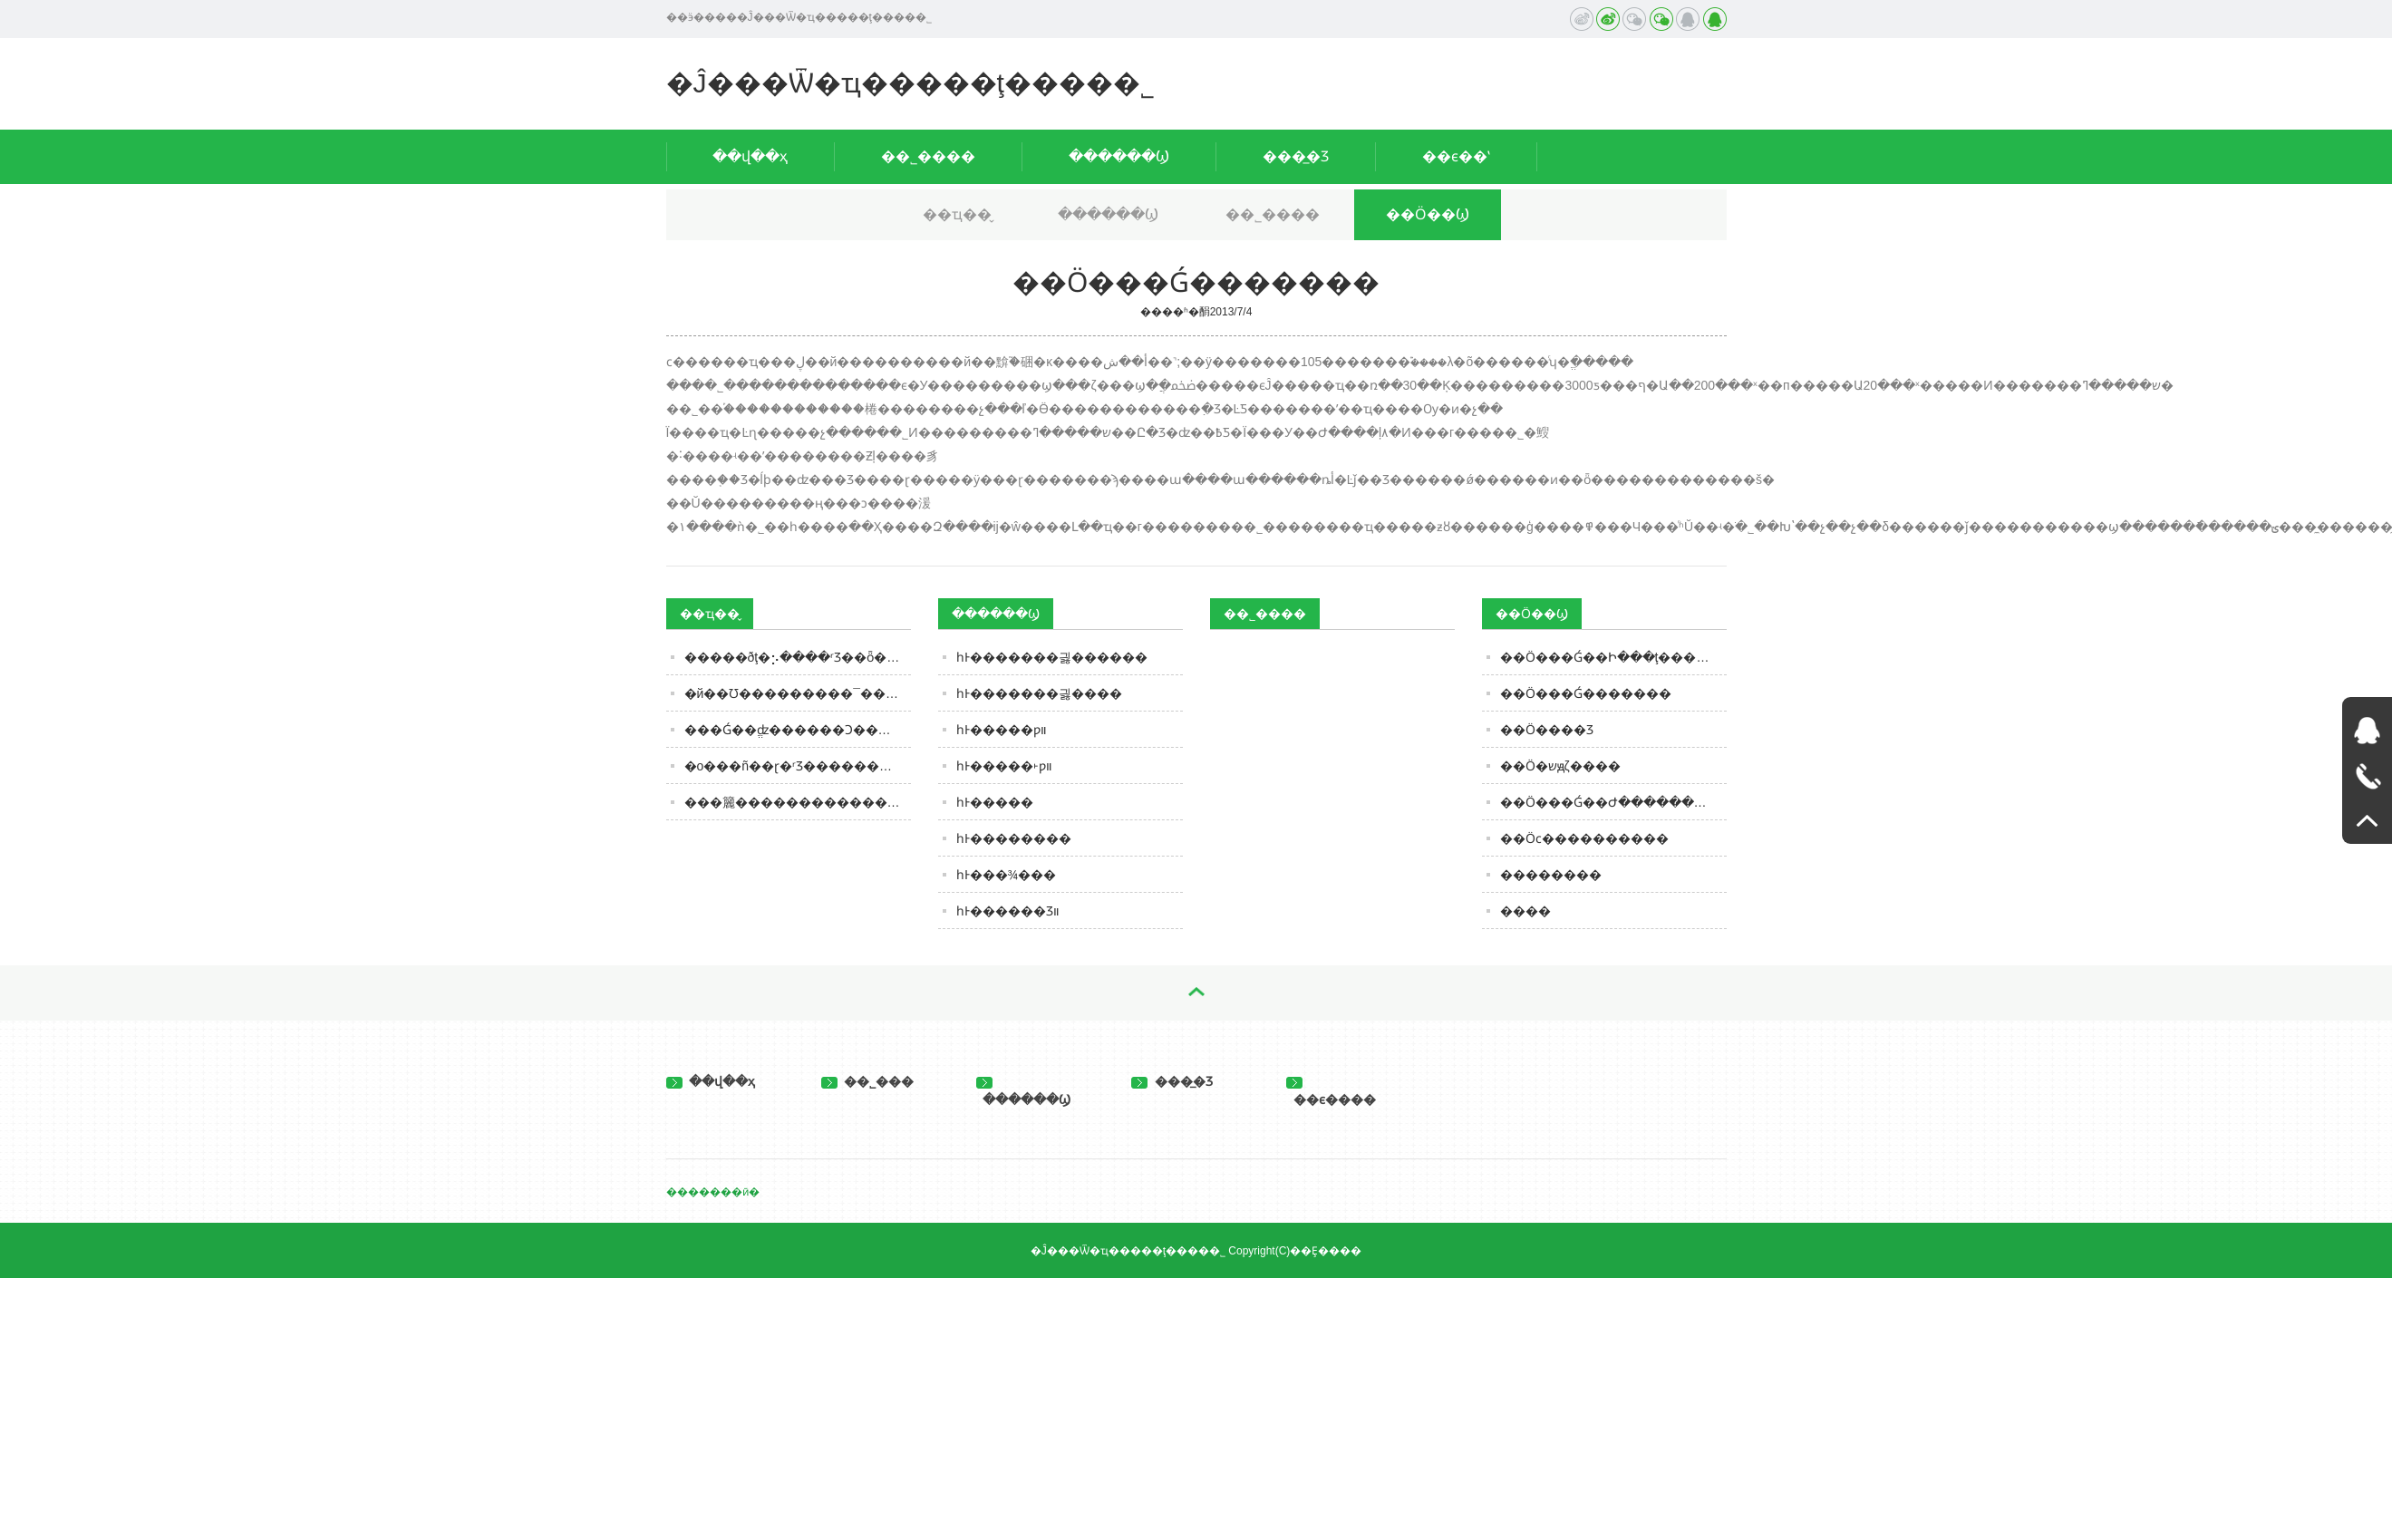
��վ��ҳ (750, 156)
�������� (1551, 874)
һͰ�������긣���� (1039, 693)
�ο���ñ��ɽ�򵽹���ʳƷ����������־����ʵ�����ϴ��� (797, 766)
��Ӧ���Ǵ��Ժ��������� (1613, 802)
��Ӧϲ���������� (1584, 838)
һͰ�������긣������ (1052, 657)
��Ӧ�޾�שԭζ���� (1560, 766)
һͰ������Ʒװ (1008, 911)
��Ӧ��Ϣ (1427, 214)
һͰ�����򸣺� (994, 802)
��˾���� (928, 156)
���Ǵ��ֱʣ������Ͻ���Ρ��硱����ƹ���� (797, 729)
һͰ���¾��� (1006, 874)
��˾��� (868, 1081)
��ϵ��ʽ (1456, 156)
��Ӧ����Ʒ (1546, 729)
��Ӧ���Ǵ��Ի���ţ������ (1613, 657)
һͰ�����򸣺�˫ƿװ (1004, 766)
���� (1525, 911)
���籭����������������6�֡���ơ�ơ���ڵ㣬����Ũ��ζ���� (797, 802)
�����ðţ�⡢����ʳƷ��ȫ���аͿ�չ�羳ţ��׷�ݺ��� (797, 657)
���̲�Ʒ (1296, 156)
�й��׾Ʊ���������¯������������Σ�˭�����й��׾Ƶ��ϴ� (797, 693)
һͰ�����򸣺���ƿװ (1001, 729)
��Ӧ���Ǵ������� (1585, 693)
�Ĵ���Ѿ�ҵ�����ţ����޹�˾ (910, 83)
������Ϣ (1119, 156)
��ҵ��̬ (957, 214)
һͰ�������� (1013, 838)
